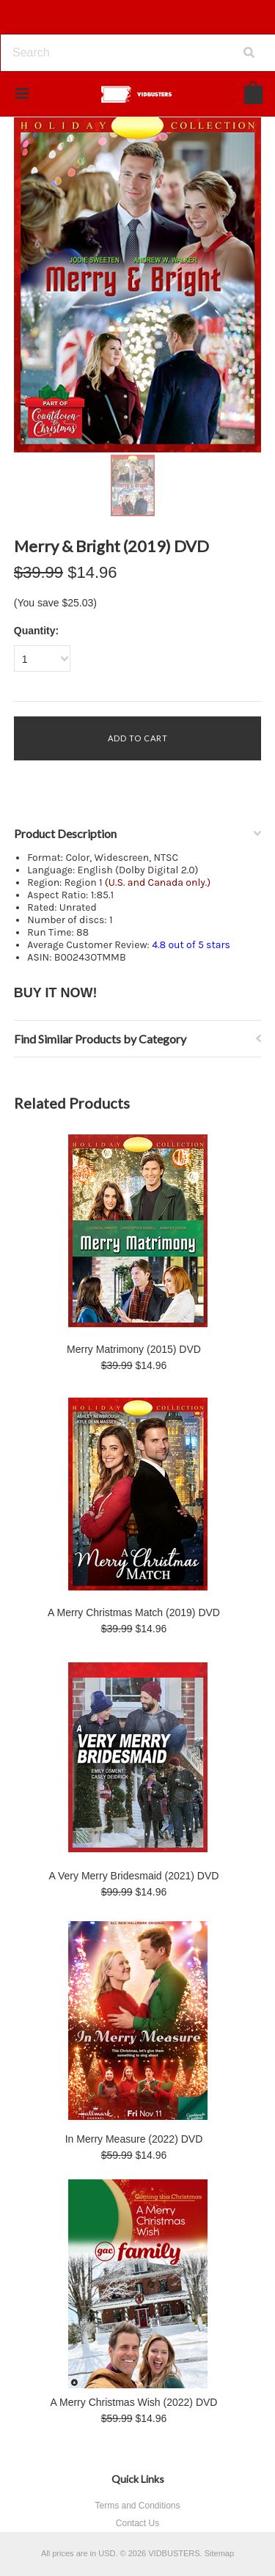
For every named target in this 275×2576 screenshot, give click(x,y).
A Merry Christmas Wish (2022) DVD (134, 2402)
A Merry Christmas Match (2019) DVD (134, 1612)
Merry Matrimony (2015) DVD (134, 1349)
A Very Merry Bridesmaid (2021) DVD (134, 1876)
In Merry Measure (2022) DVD (134, 2139)
